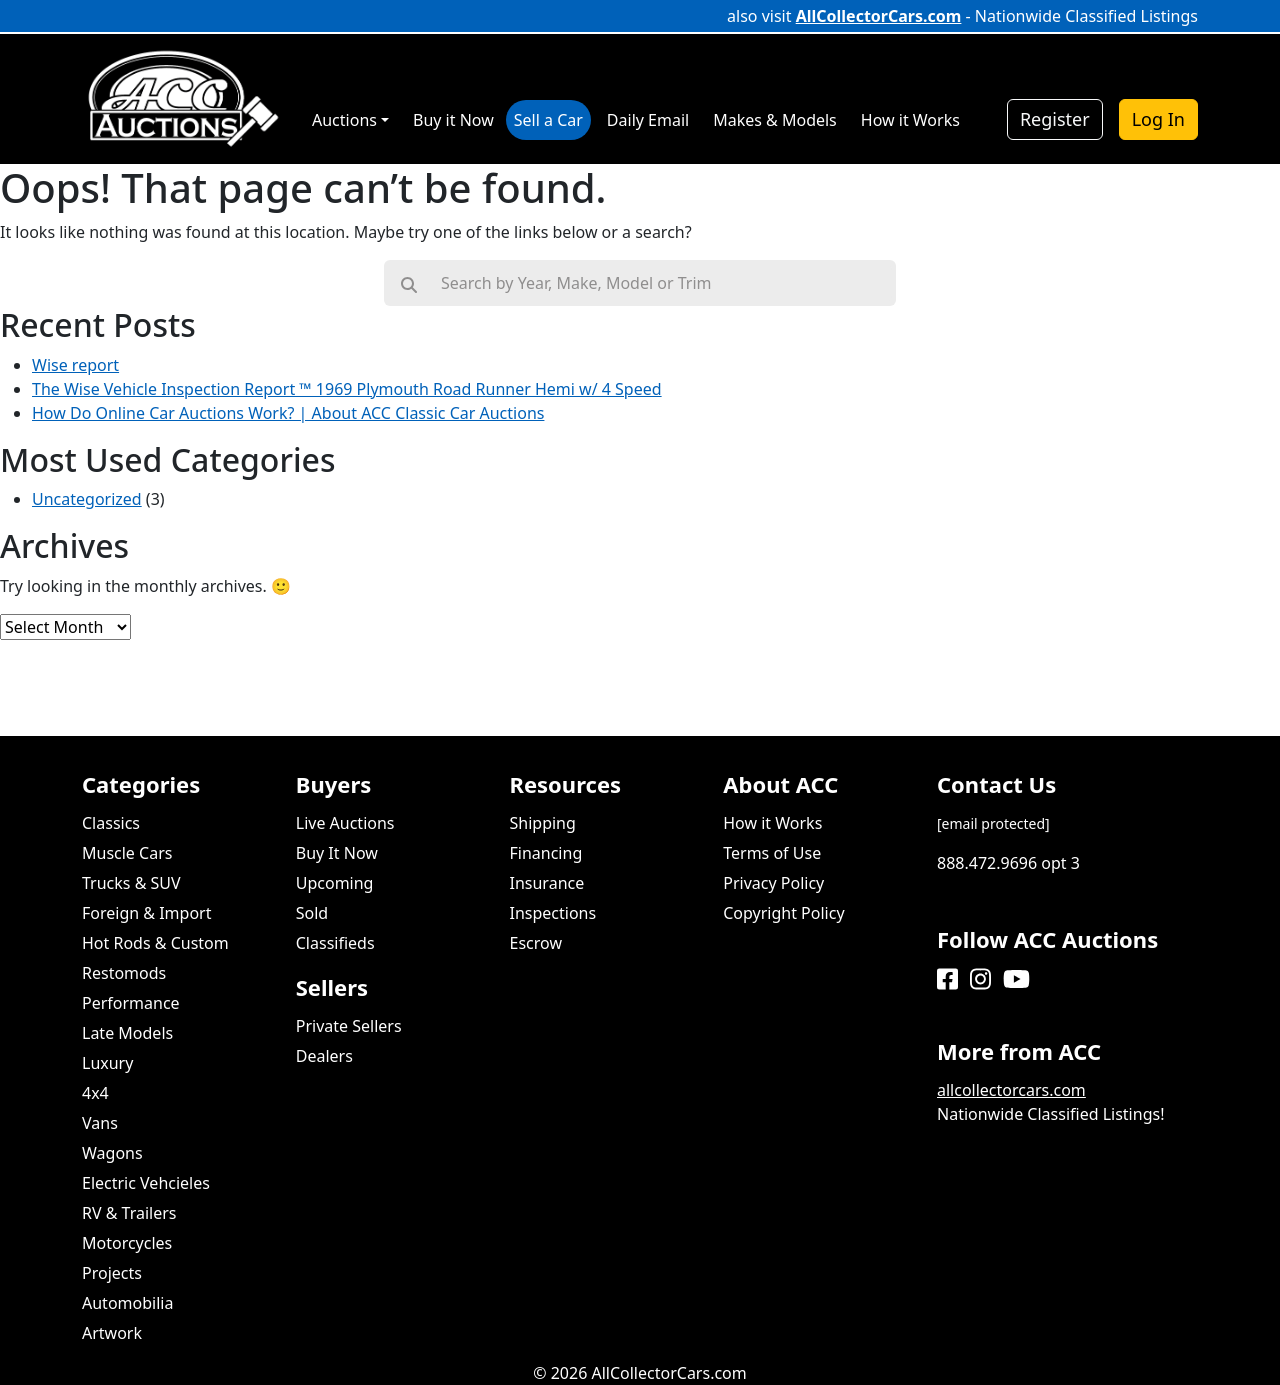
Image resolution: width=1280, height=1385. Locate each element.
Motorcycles (127, 1243)
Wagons (112, 1153)
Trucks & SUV (131, 883)
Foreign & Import (146, 913)
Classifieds (335, 943)
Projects (112, 1273)
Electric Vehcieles (146, 1183)
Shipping (543, 823)
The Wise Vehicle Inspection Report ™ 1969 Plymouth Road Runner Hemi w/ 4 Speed (347, 389)
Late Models (127, 1033)
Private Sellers (349, 1026)
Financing (546, 853)
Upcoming (335, 883)
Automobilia (127, 1303)
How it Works (772, 823)
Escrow (536, 943)
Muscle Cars (127, 853)
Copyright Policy (783, 913)
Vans (100, 1123)
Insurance (547, 883)
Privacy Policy (773, 883)
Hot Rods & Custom (155, 943)
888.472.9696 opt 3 (1008, 863)
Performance (131, 1003)
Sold (312, 913)
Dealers (324, 1056)
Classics (111, 823)
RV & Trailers (129, 1213)
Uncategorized (87, 499)
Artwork (112, 1333)
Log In (1158, 119)
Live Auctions (345, 823)
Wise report (75, 365)
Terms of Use (772, 853)
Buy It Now (337, 853)
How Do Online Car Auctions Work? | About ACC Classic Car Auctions (288, 413)
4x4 (95, 1093)
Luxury (107, 1063)
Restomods (124, 973)
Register (1055, 119)
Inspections (553, 913)
